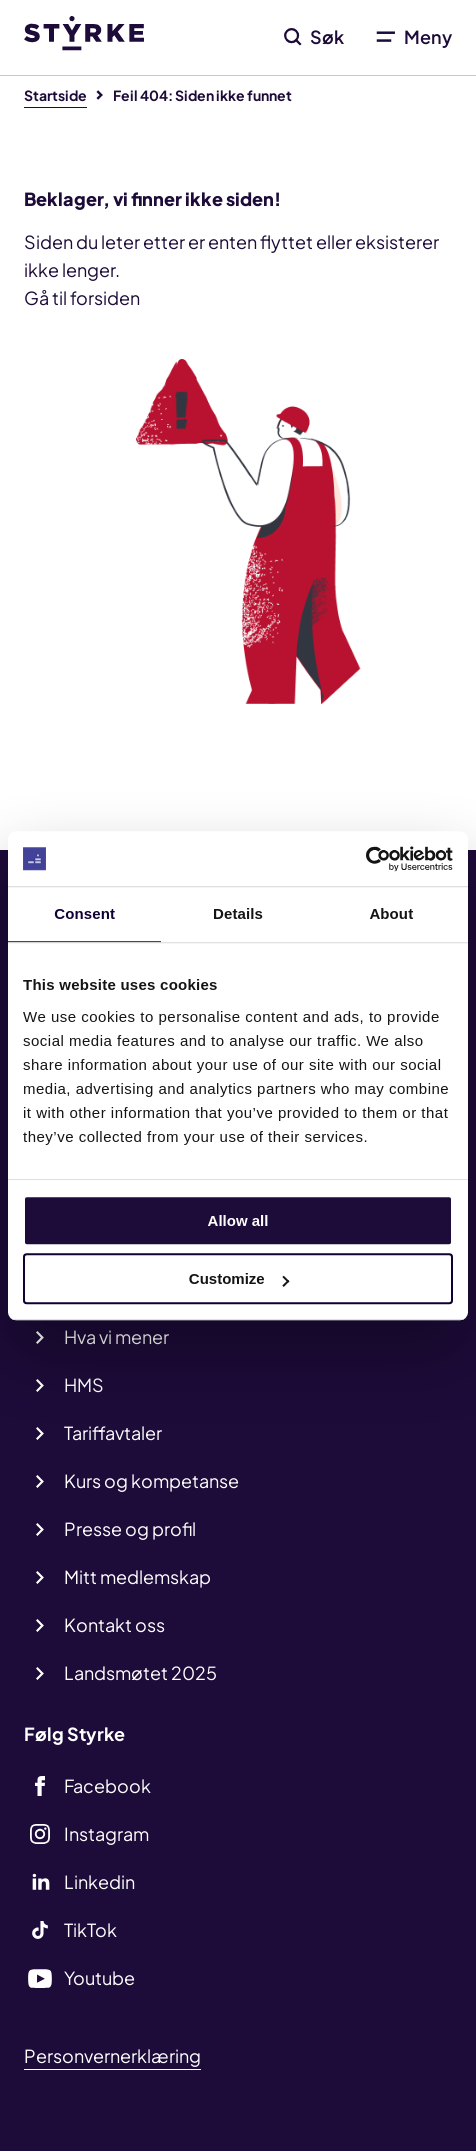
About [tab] (391, 913)
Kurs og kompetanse (151, 1480)
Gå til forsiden (82, 297)
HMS (84, 1384)
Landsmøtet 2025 (140, 1672)
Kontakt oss (114, 1624)
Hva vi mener (116, 1336)
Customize (239, 1278)
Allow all (238, 1220)
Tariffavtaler (113, 1432)
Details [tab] (238, 913)
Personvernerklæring (112, 2055)
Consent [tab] (84, 913)
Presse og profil (130, 1528)
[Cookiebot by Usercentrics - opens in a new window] (365, 859)
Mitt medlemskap (137, 1576)
